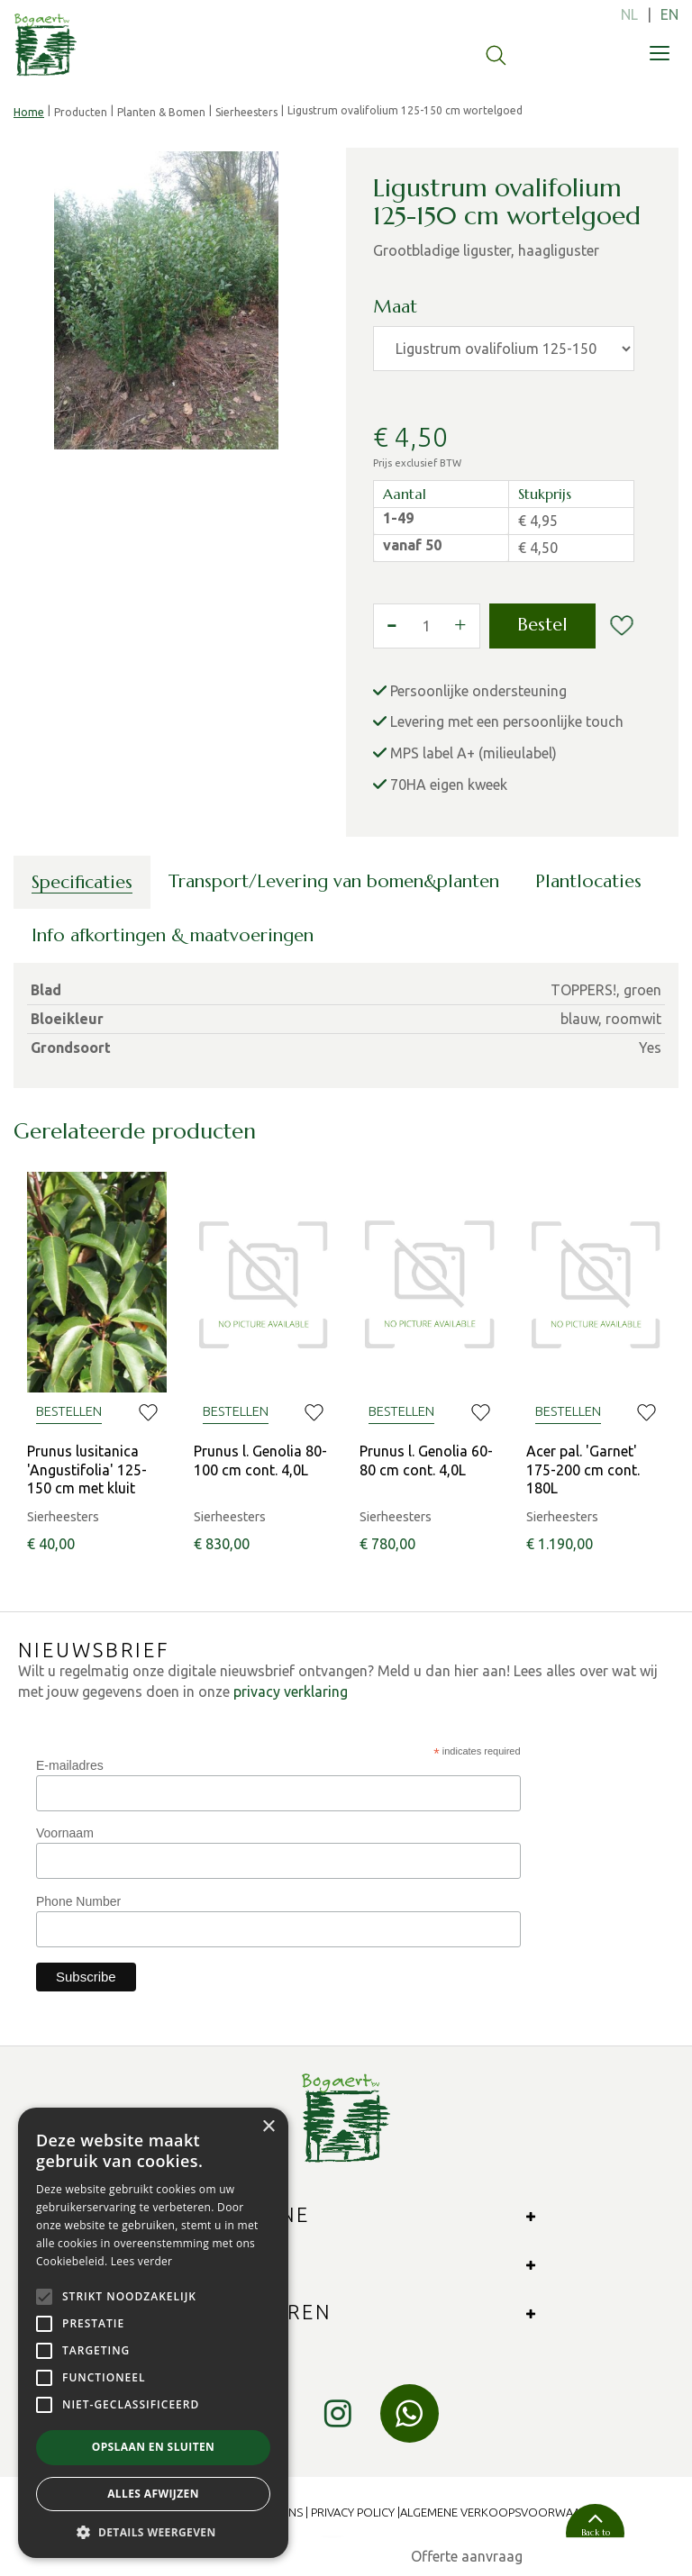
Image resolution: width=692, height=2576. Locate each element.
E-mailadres (70, 1765)
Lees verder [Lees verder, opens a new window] (142, 2261)
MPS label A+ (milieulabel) (473, 753)
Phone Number (78, 1901)
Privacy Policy (353, 2512)
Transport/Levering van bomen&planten (333, 881)
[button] (153, 2531)
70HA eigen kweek (448, 784)
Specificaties (82, 882)
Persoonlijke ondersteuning (478, 691)
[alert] (153, 2333)
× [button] (268, 2127)
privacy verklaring (290, 1691)
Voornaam (65, 1833)
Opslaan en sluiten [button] (153, 2446)
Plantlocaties (588, 881)
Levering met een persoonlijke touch (507, 721)
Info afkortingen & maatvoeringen (173, 935)
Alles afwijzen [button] (153, 2493)
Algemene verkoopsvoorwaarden (505, 2512)
